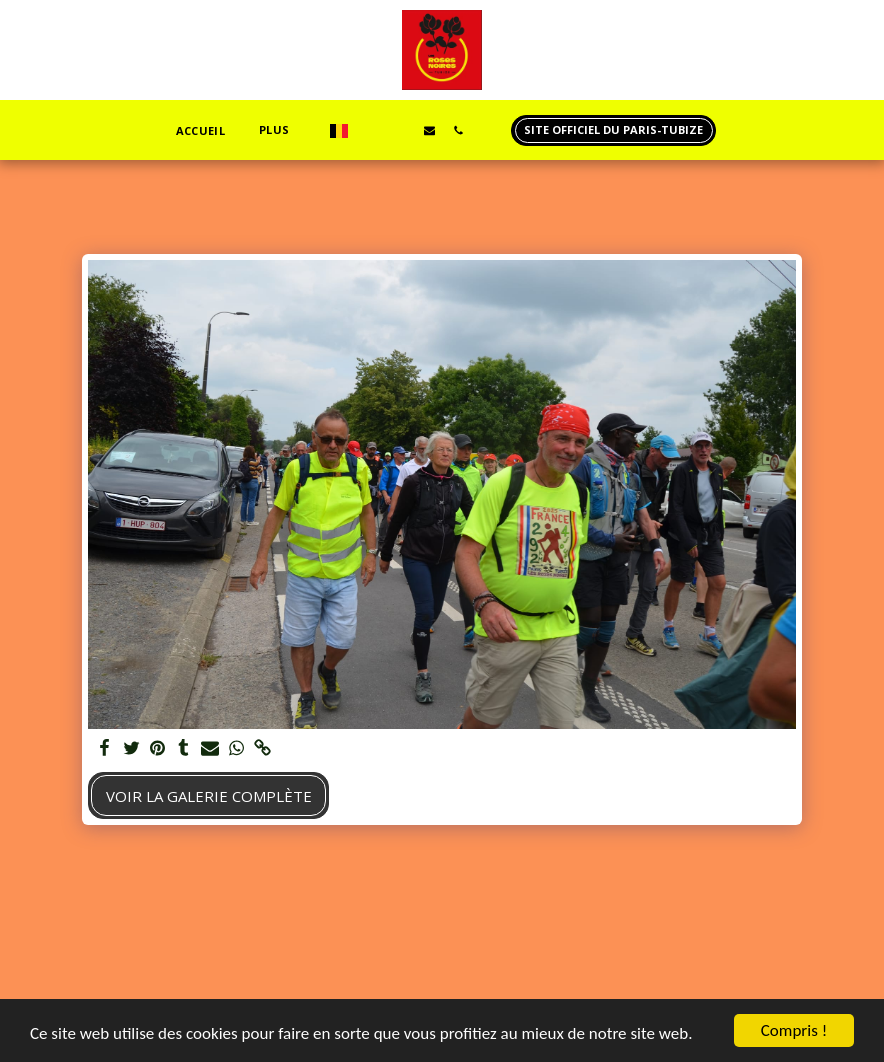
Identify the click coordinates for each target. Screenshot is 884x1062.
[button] (371, 130)
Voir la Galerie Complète (209, 796)
